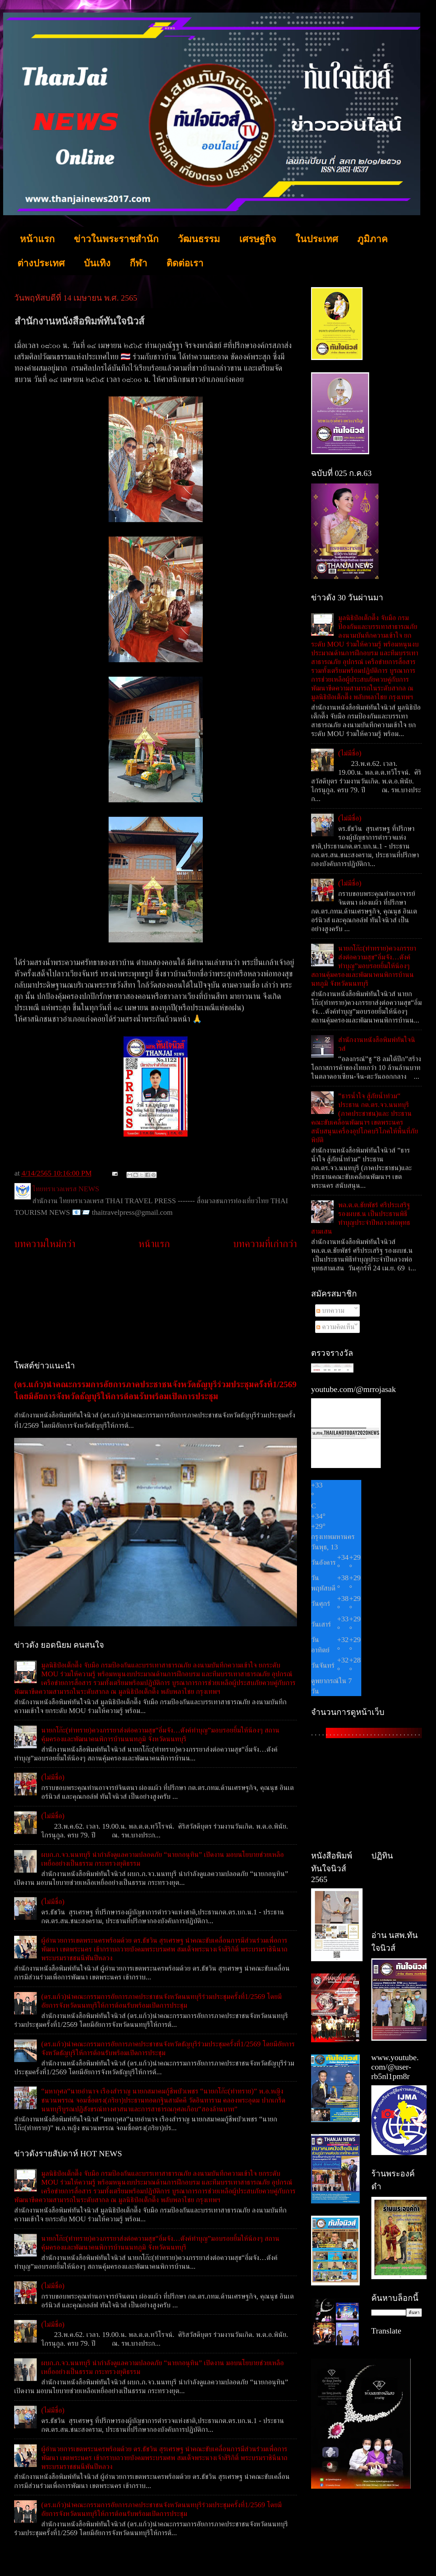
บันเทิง (97, 263)
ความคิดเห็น (335, 1327)
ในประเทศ (316, 239)
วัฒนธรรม (199, 239)
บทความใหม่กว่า (44, 1243)
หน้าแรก (37, 239)
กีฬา (138, 263)
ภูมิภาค (372, 239)
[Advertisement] (155, 1306)
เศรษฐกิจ (257, 239)
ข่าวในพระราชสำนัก (116, 239)
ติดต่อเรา (184, 263)
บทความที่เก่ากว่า (265, 1243)
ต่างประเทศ (41, 263)
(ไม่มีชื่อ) (52, 1777)
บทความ (330, 1310)
